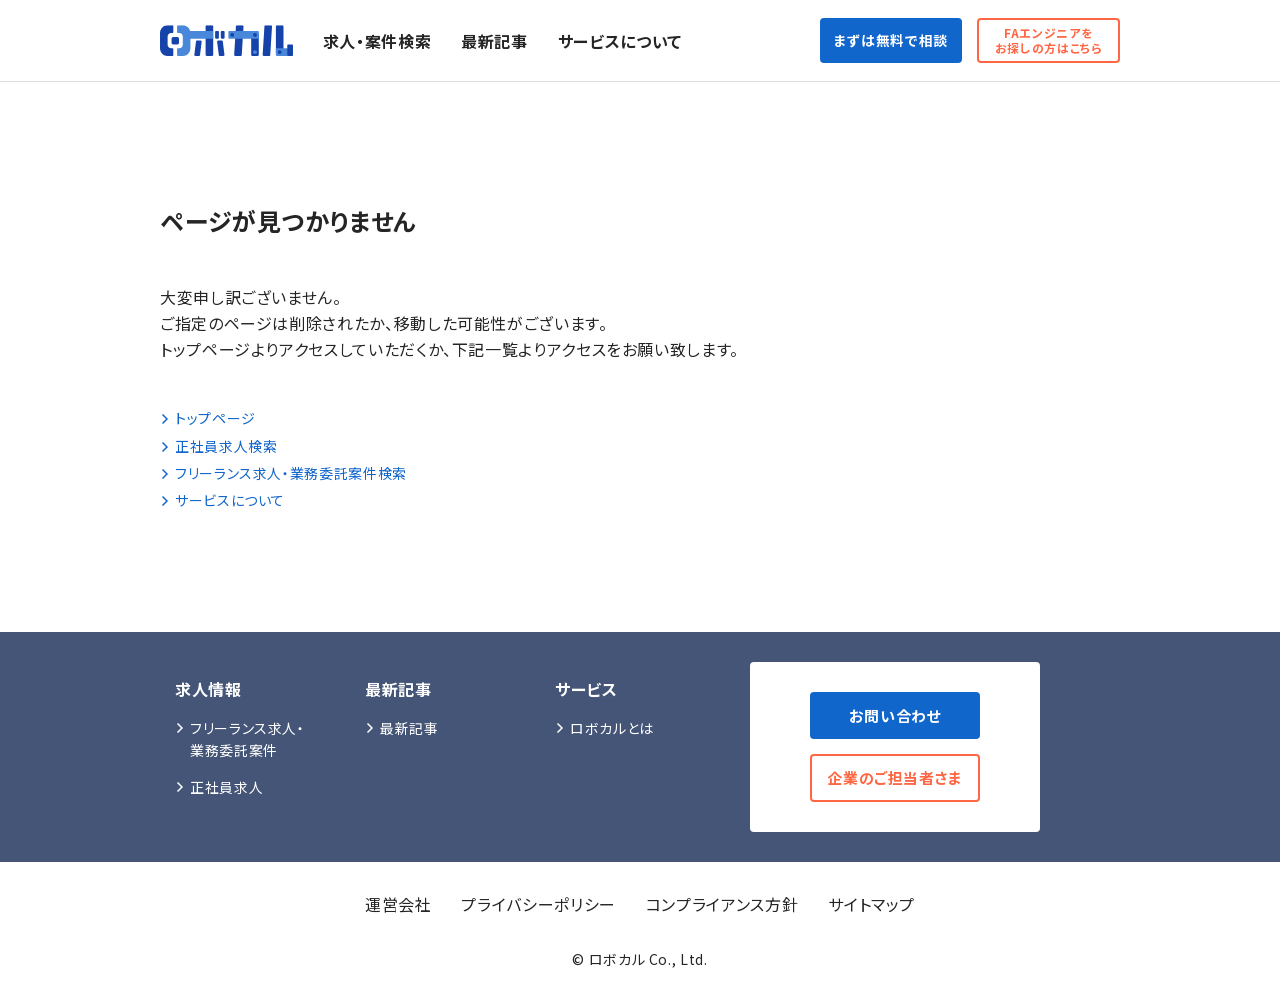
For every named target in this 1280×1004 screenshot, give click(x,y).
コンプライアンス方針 (722, 908)
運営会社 (398, 908)
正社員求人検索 (218, 446)
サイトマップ (871, 908)
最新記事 (511, 41)
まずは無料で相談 (864, 40)
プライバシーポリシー (538, 908)
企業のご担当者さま (891, 780)
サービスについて (637, 41)
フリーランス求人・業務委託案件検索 (283, 473)
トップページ (208, 418)
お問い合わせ (891, 716)
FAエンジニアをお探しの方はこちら (1040, 40)
